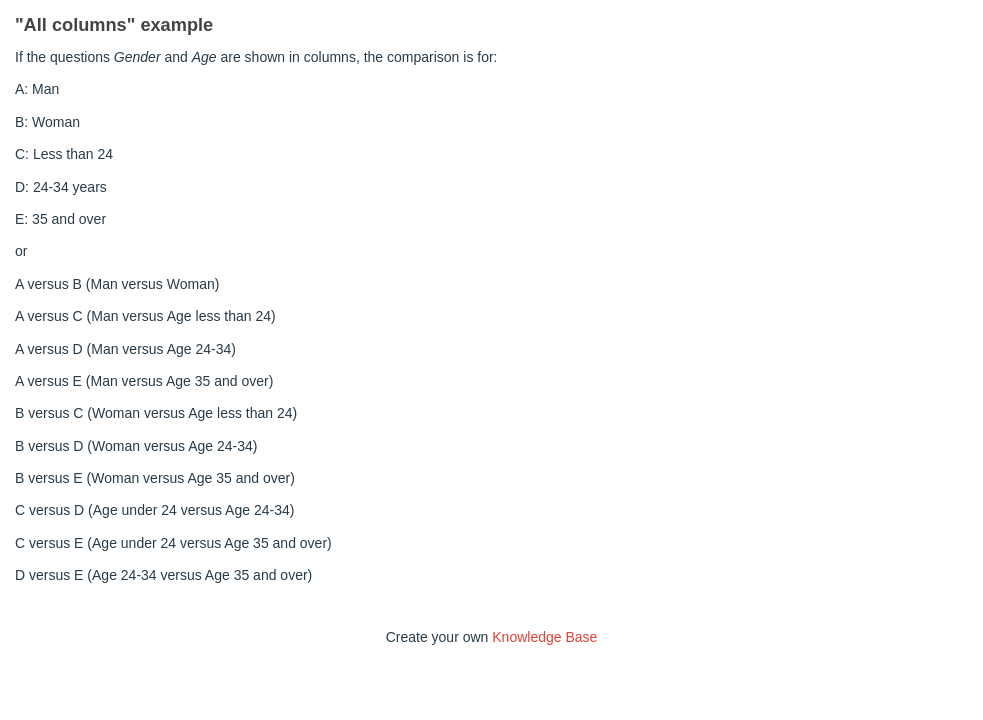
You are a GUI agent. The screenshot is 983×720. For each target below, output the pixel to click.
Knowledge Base (544, 637)
